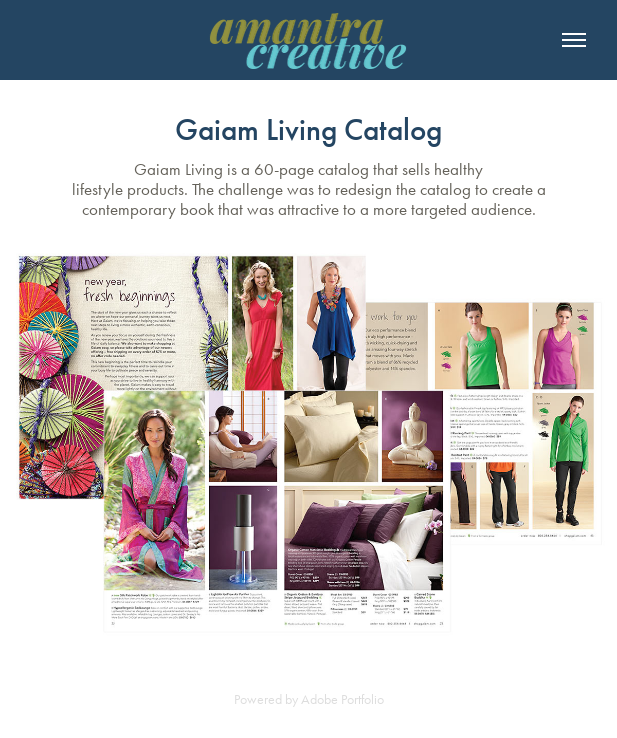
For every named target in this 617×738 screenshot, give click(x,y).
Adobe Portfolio (342, 699)
